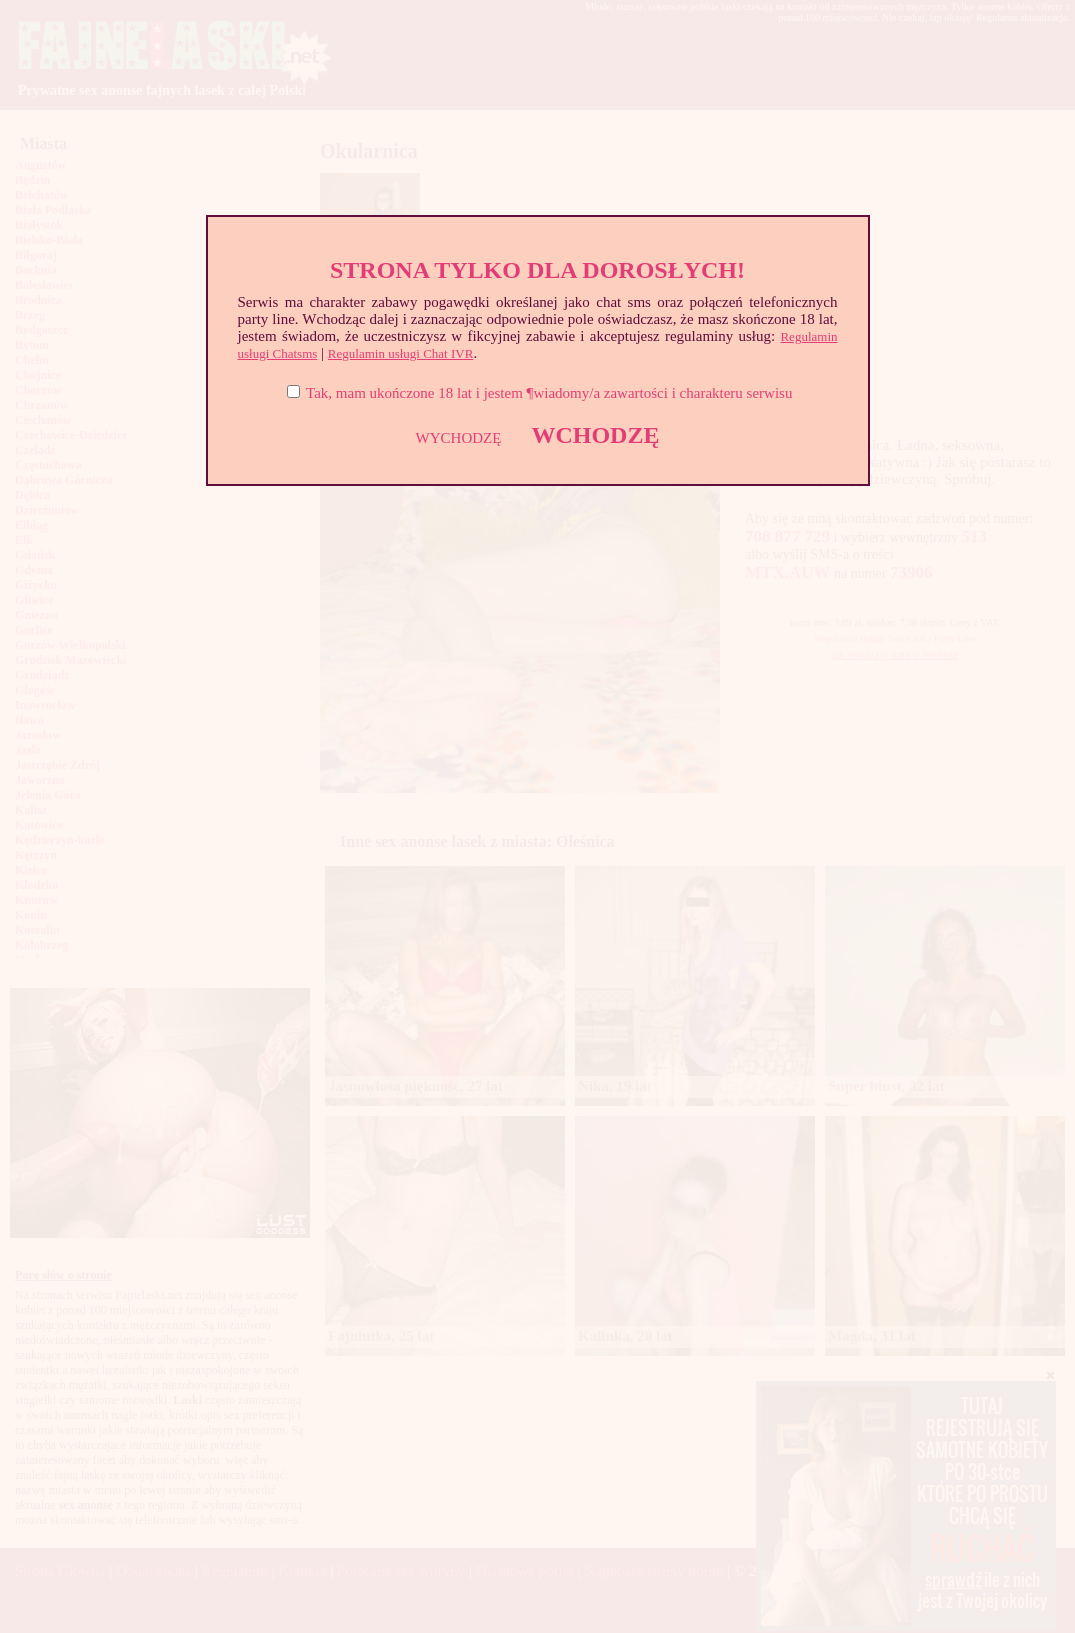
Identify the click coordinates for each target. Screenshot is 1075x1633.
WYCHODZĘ (459, 438)
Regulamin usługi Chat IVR (401, 353)
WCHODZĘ (595, 435)
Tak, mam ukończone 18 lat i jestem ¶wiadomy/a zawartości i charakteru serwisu (549, 393)
